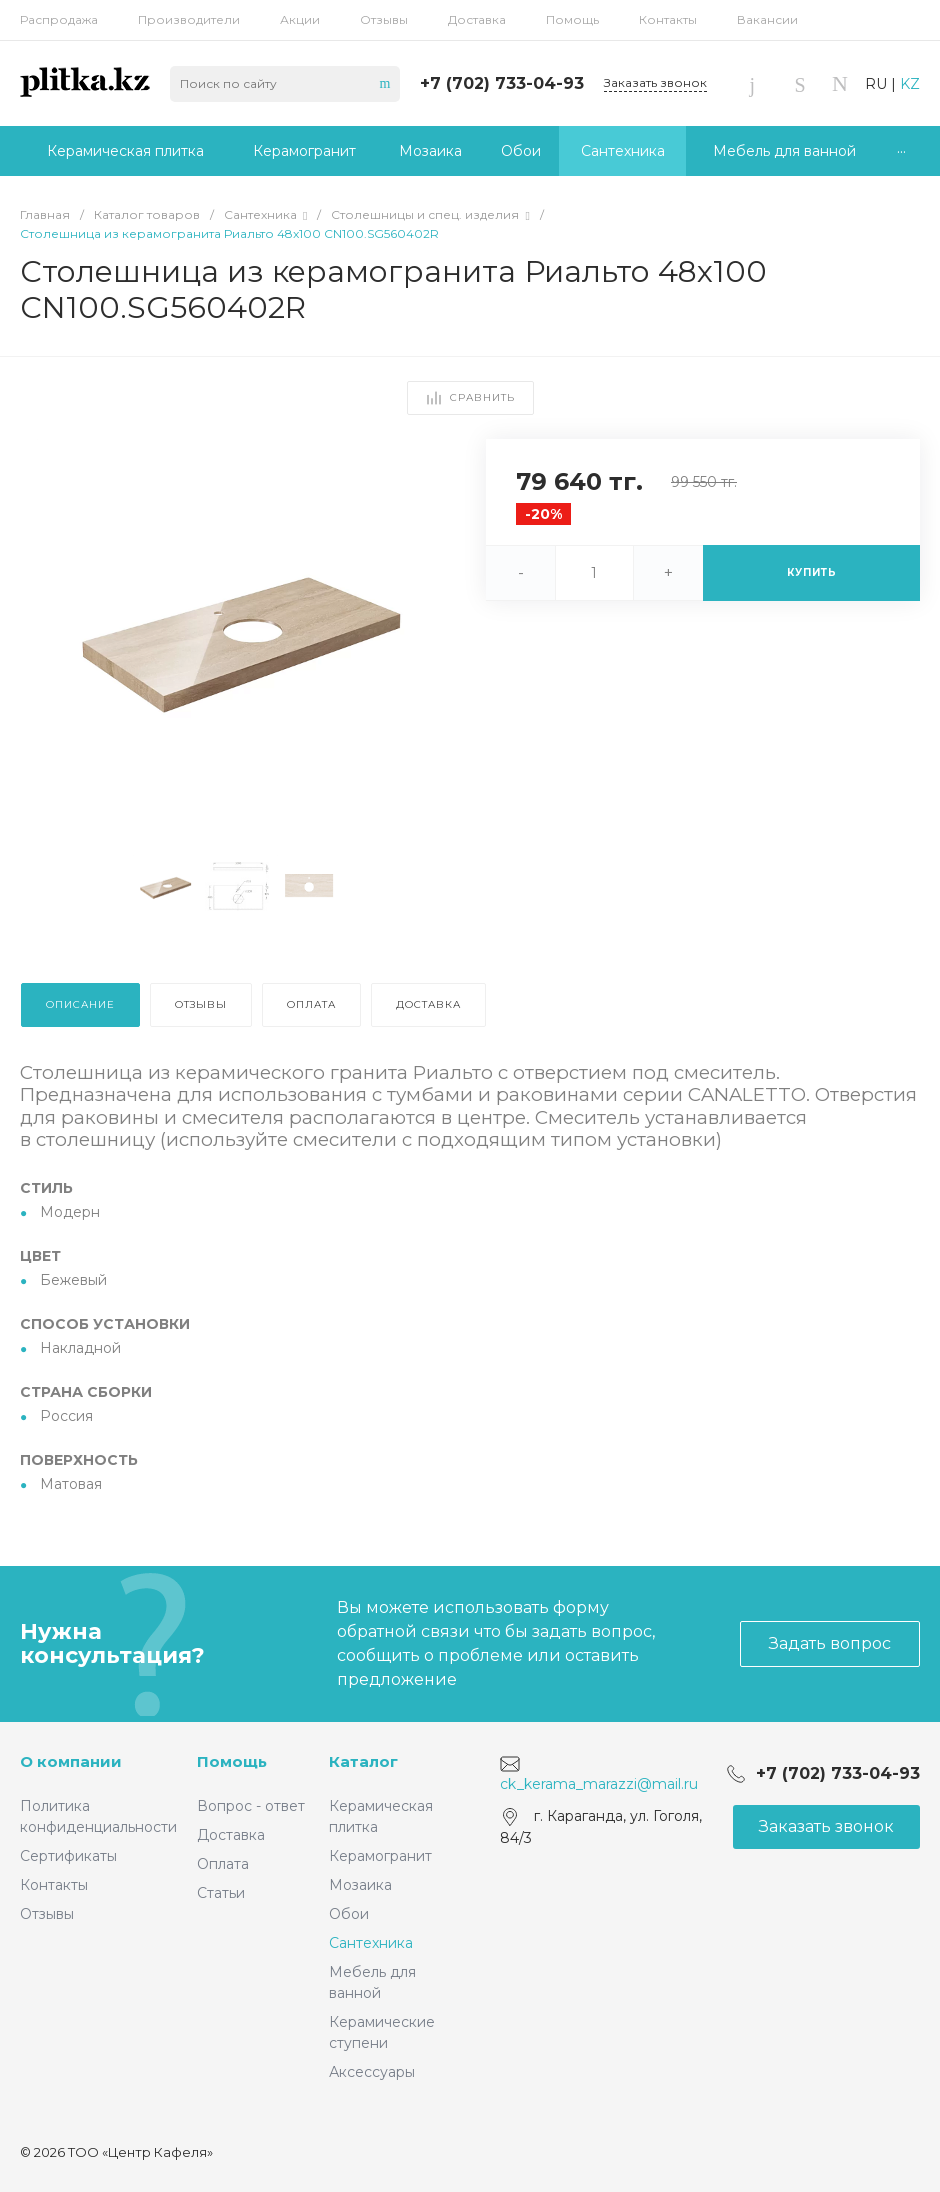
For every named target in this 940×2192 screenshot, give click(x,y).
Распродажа (59, 19)
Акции (300, 19)
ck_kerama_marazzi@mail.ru (599, 1784)
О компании (71, 1761)
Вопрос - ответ (251, 1806)
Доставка (477, 19)
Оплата (223, 1864)
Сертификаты (68, 1856)
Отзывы (384, 19)
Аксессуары (372, 2072)
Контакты (668, 19)
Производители (189, 19)
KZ (910, 84)
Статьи (221, 1893)
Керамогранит (380, 1856)
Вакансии (767, 19)
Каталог (363, 1761)
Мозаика (360, 1885)
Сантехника (371, 1943)
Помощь (572, 19)
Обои (349, 1914)
